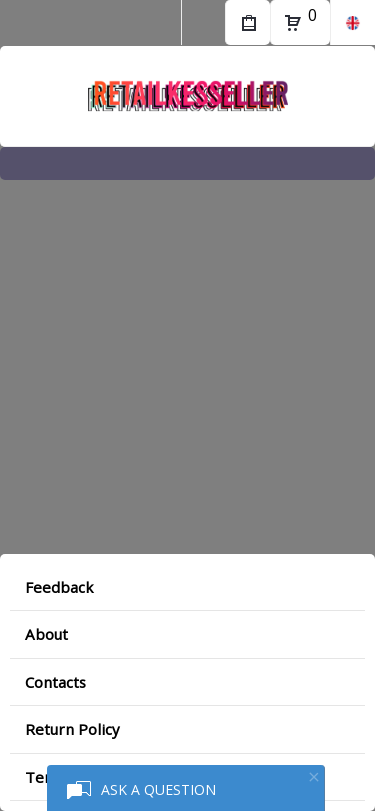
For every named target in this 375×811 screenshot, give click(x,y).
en (352, 22)
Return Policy (72, 729)
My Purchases (247, 25)
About (46, 634)
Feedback (59, 587)
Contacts (55, 682)
